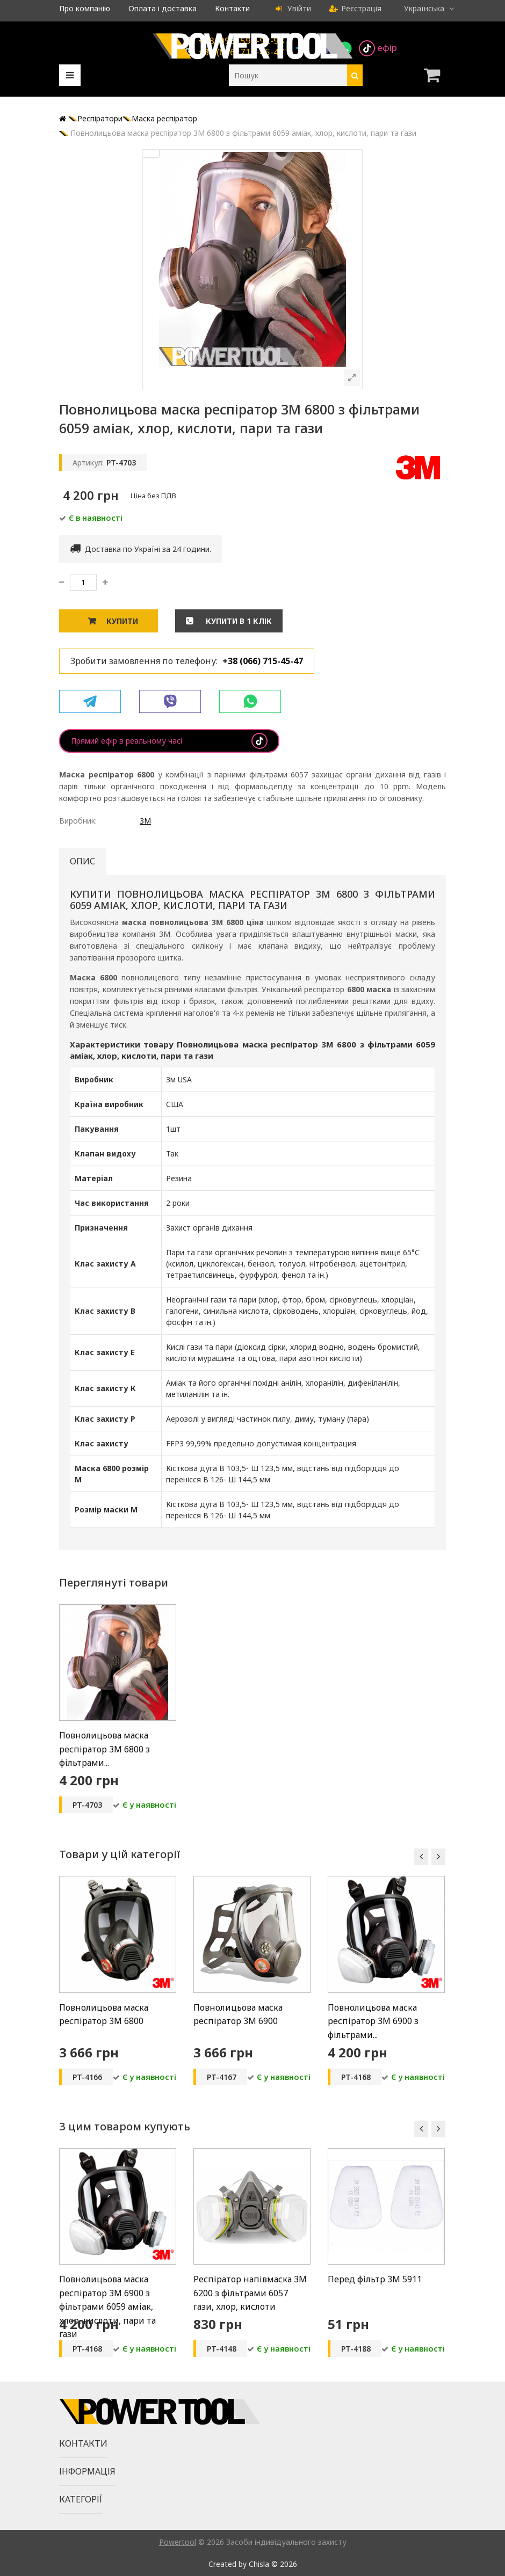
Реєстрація (355, 8)
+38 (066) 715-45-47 (262, 661)
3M (145, 821)
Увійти (293, 8)
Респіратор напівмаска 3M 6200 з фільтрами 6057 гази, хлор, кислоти (250, 2292)
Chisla (259, 2564)
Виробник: (78, 821)
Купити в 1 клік (238, 621)
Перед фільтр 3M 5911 (375, 2279)
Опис (82, 861)
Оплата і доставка (162, 8)
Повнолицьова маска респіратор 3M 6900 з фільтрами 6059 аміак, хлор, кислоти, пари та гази (107, 2306)
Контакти (232, 8)
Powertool (177, 2542)
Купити (122, 621)
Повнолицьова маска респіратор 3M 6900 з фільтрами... (373, 2021)
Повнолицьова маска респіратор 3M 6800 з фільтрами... (104, 1749)
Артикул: (88, 462)
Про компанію (84, 8)
